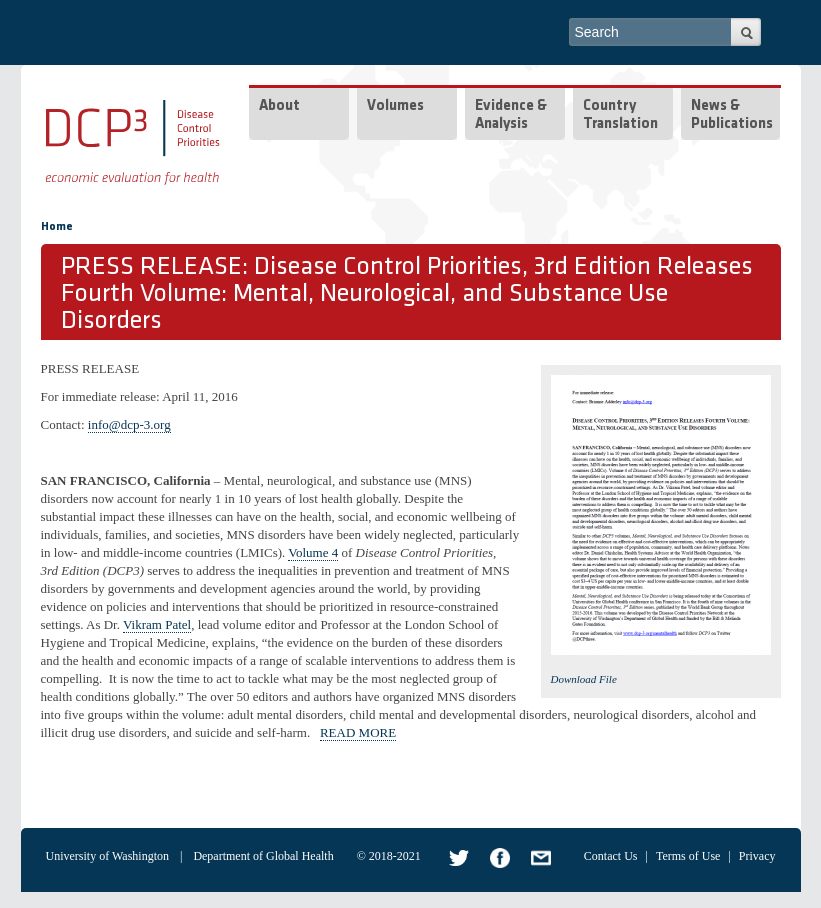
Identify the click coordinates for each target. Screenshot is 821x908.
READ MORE (358, 732)
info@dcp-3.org (129, 424)
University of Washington (107, 856)
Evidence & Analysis (511, 115)
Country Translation (620, 115)
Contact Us (611, 856)
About (279, 106)
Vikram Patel (157, 624)
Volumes (395, 106)
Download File (584, 679)
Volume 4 (313, 552)
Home (57, 227)
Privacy (757, 856)
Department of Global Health (263, 856)
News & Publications (732, 115)
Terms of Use (688, 856)
